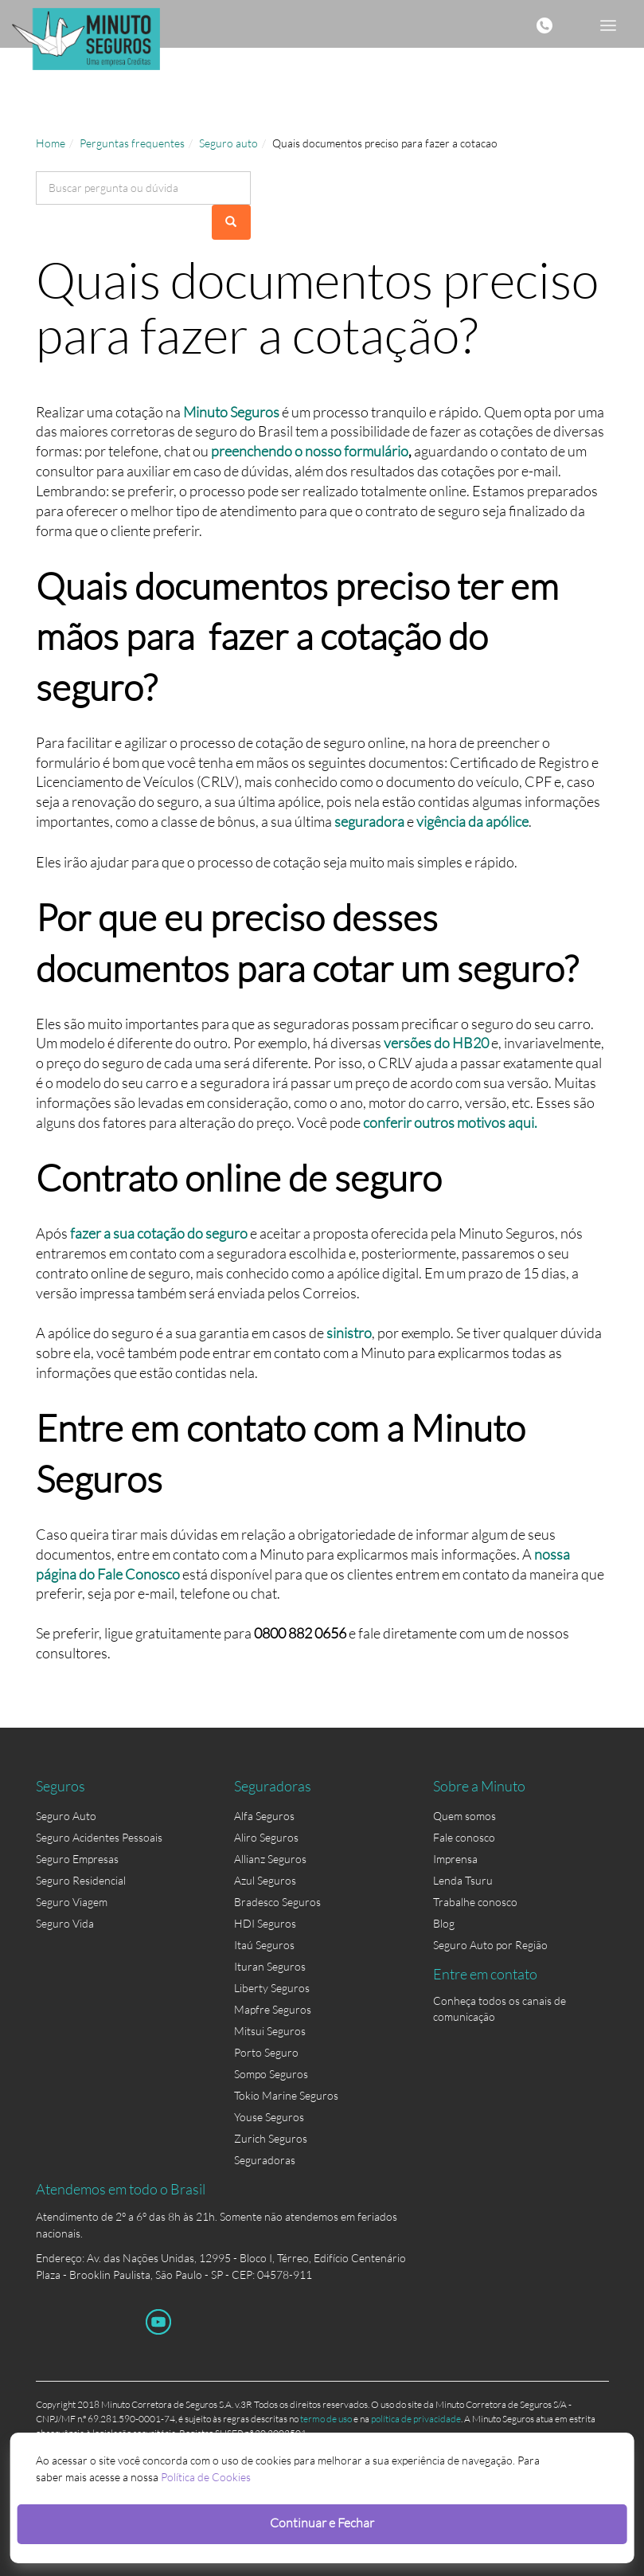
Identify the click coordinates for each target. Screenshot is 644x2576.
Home (50, 143)
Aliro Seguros (266, 1837)
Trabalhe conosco (475, 1902)
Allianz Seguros (270, 1858)
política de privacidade (416, 2419)
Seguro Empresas (77, 1858)
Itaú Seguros (264, 1945)
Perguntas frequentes (132, 143)
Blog (444, 1923)
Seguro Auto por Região (490, 1945)
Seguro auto (228, 143)
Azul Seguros (265, 1880)
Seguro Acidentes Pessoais (99, 1837)
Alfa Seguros (264, 1815)
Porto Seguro (266, 2052)
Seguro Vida (65, 1923)
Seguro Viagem (71, 1902)
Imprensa (455, 1858)
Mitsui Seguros (270, 2031)
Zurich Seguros (270, 2138)
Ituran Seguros (270, 1966)
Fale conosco (464, 1837)
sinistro (349, 1332)
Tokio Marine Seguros (286, 2095)
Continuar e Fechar (322, 2522)
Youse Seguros (269, 2117)
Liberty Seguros (272, 1988)
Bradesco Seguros (277, 1902)
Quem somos (464, 1815)
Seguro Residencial (81, 1880)
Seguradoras (264, 2160)
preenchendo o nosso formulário (309, 451)
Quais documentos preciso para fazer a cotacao (385, 143)
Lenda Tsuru (463, 1880)
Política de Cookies (206, 2477)
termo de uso (326, 2419)
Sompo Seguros (271, 2074)
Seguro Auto (66, 1815)
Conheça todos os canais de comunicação (499, 2004)
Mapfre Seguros (272, 2009)
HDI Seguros (265, 1923)
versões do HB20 (436, 1042)
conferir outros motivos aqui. (450, 1122)
